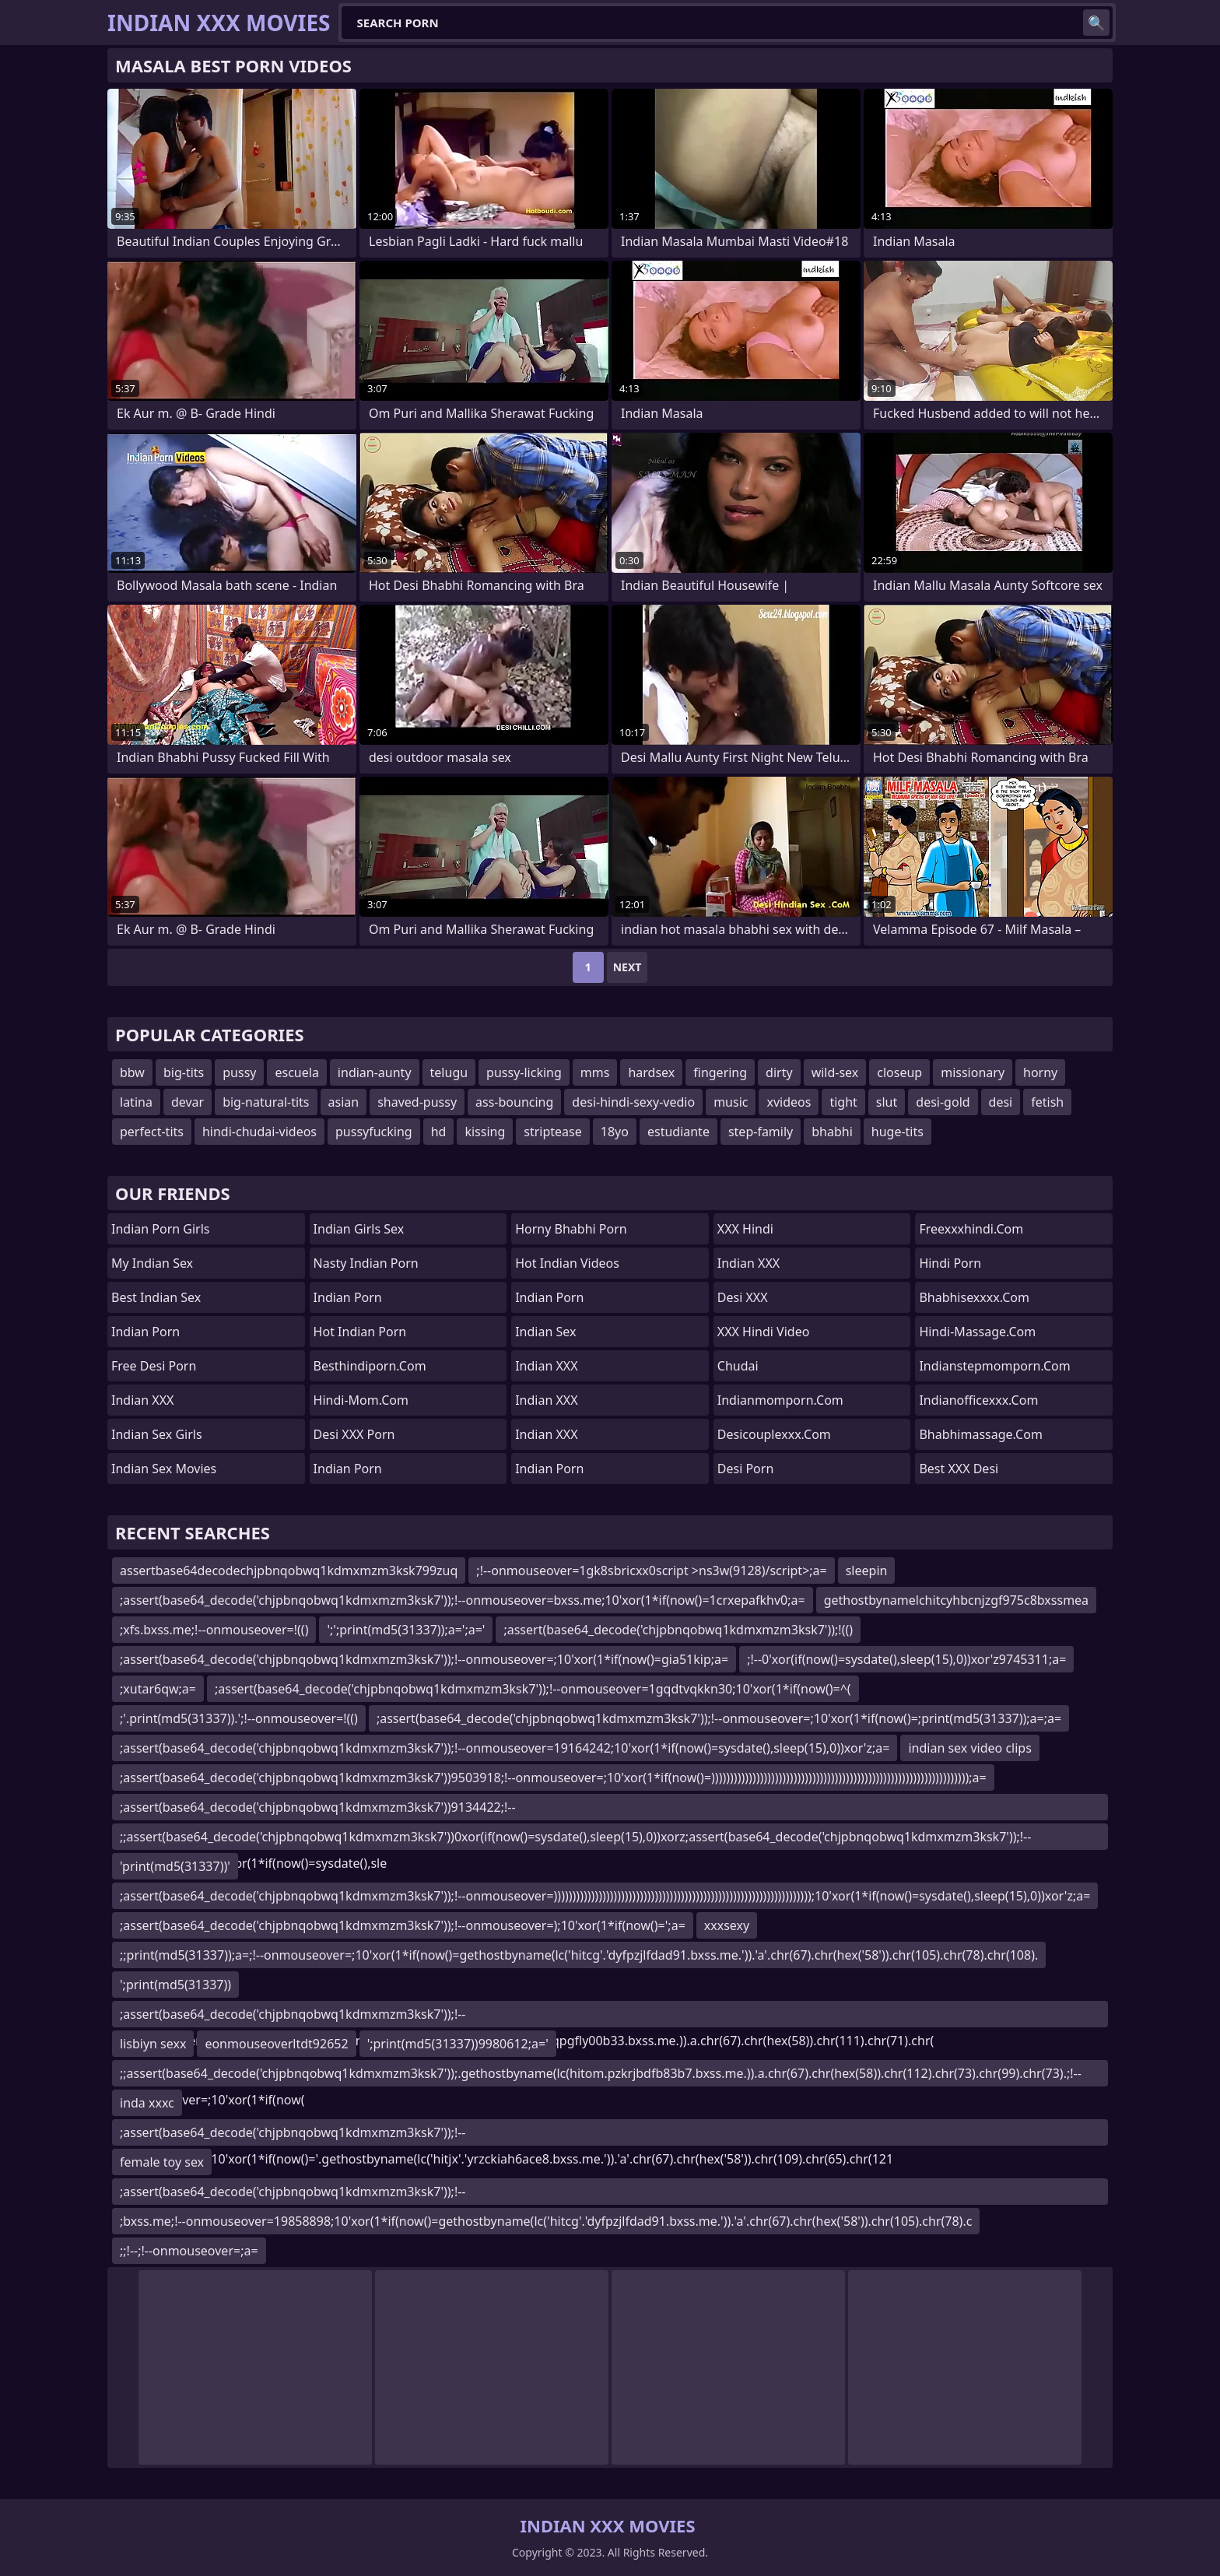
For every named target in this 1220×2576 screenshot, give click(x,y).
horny (1040, 1072)
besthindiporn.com (370, 1365)
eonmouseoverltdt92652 (276, 2043)
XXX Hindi (745, 1228)
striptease (552, 1131)
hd (439, 1131)
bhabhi (832, 1131)
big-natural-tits (266, 1102)
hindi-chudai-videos (259, 1131)
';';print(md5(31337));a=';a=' (406, 1629)
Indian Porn (145, 1331)
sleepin (867, 1570)
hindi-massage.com (977, 1331)
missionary (972, 1072)
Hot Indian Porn (360, 1331)
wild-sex (835, 1072)
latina (136, 1102)
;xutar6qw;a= (158, 1688)
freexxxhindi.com (971, 1228)
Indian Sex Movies (163, 1468)
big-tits (183, 1072)
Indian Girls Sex (359, 1228)
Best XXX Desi (958, 1468)
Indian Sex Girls (156, 1434)
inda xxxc (147, 2102)
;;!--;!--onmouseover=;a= (189, 2250)
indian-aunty (375, 1072)
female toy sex (162, 2162)
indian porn (549, 1297)
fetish (1047, 1102)
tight (843, 1102)
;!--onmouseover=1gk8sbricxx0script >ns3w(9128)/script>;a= (651, 1570)
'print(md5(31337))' (175, 1866)
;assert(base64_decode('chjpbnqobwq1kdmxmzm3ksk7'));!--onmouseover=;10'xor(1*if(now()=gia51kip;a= (424, 1659)
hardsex (651, 1072)
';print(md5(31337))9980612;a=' (458, 2043)
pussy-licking (524, 1072)
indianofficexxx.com (978, 1400)
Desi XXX (742, 1297)
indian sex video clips (969, 1748)
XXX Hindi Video (763, 1331)
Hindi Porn (950, 1263)
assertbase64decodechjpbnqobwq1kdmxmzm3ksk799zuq (288, 1570)
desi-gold (942, 1102)
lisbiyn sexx (153, 2043)
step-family (760, 1131)
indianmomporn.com (780, 1400)
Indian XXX (142, 1400)
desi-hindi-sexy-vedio (633, 1102)
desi (1001, 1102)
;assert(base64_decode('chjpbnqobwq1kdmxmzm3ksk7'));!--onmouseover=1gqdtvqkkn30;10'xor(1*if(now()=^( (533, 1688)
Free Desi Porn (153, 1365)
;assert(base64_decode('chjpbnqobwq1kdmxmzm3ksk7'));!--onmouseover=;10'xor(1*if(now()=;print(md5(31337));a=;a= (719, 1718)
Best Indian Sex (156, 1297)
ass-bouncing (514, 1102)
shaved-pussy (417, 1102)
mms (595, 1072)
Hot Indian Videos (567, 1263)
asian (343, 1102)
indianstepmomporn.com (994, 1365)
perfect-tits (152, 1131)
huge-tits (897, 1131)
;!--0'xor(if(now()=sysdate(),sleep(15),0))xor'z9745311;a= (906, 1659)
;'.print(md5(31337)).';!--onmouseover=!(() (239, 1718)
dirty (779, 1072)
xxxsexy (726, 1925)
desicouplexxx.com (774, 1434)
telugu (449, 1072)
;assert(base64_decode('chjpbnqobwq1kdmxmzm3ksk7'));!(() (678, 1629)
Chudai (738, 1365)
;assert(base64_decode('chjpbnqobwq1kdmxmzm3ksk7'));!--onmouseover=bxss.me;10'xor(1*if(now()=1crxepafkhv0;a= (462, 1600)
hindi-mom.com (361, 1400)
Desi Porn (745, 1468)
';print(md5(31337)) (175, 1984)
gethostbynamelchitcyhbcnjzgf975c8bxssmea (956, 1600)
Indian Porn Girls (160, 1228)
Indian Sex (545, 1331)
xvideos (788, 1102)
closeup (899, 1072)
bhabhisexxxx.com (974, 1297)
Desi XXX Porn (354, 1434)
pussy (239, 1072)
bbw (132, 1072)
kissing (485, 1131)
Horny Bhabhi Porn (571, 1228)
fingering (720, 1072)
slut (886, 1102)
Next (627, 967)
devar (187, 1102)
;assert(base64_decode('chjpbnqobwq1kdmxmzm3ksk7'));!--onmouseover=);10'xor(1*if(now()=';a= (402, 1925)
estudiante (678, 1131)
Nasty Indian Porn (366, 1263)
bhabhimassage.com (980, 1434)
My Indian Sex (152, 1263)
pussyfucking (373, 1131)
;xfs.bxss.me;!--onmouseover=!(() (214, 1629)
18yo (615, 1131)
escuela (296, 1072)
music (730, 1102)
